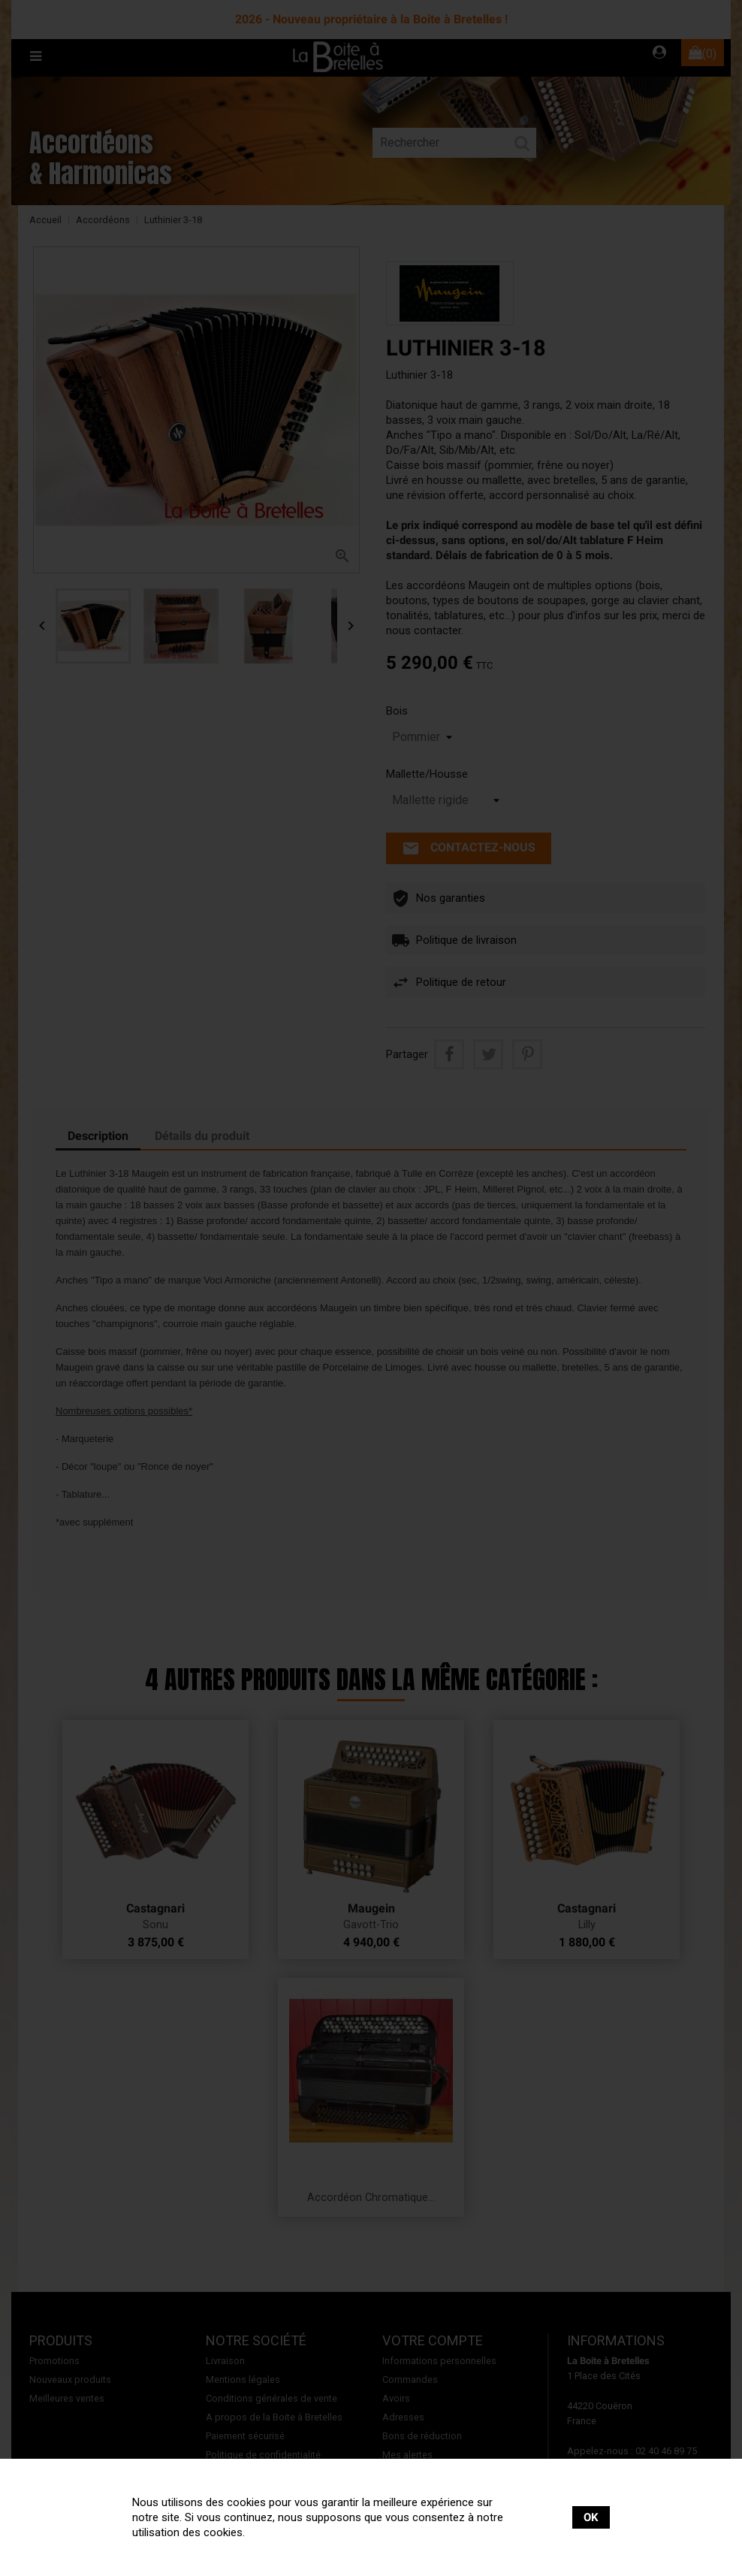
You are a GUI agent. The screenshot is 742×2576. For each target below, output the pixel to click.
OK (591, 2517)
